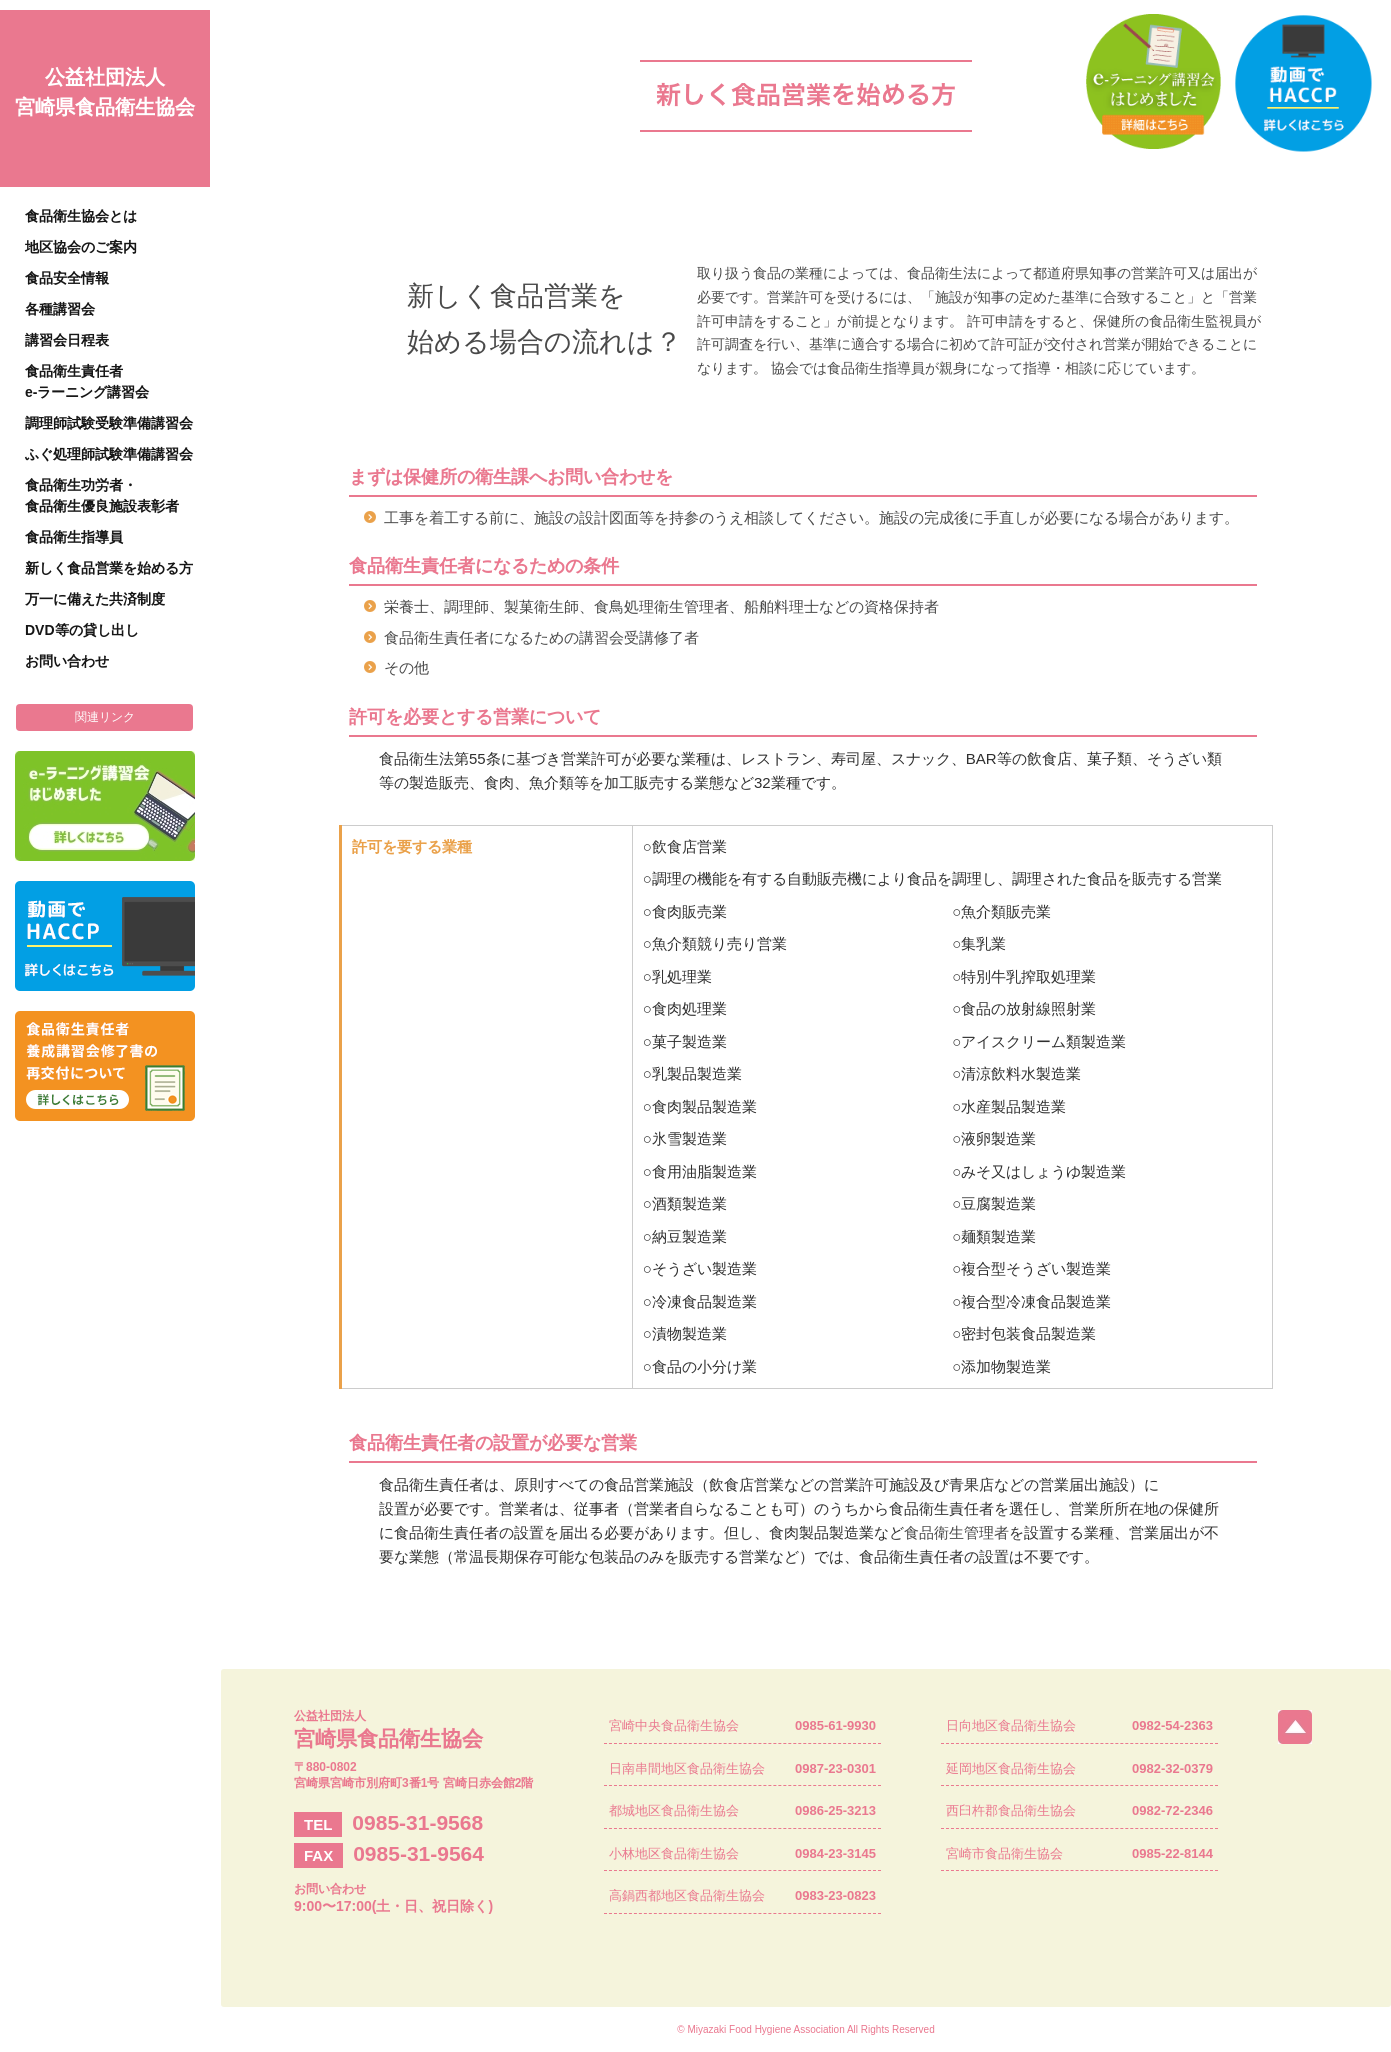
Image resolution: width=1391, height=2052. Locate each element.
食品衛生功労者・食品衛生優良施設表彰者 (102, 495)
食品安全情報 (67, 278)
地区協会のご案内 (81, 247)
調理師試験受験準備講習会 (109, 423)
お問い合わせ (67, 661)
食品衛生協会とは (81, 216)
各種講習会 (60, 309)
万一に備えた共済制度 (95, 599)
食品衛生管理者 (956, 1532)
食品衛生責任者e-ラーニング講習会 (87, 381)
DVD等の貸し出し (82, 630)
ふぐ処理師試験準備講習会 (109, 454)
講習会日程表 (67, 340)
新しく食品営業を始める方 (109, 568)
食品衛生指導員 (74, 537)
